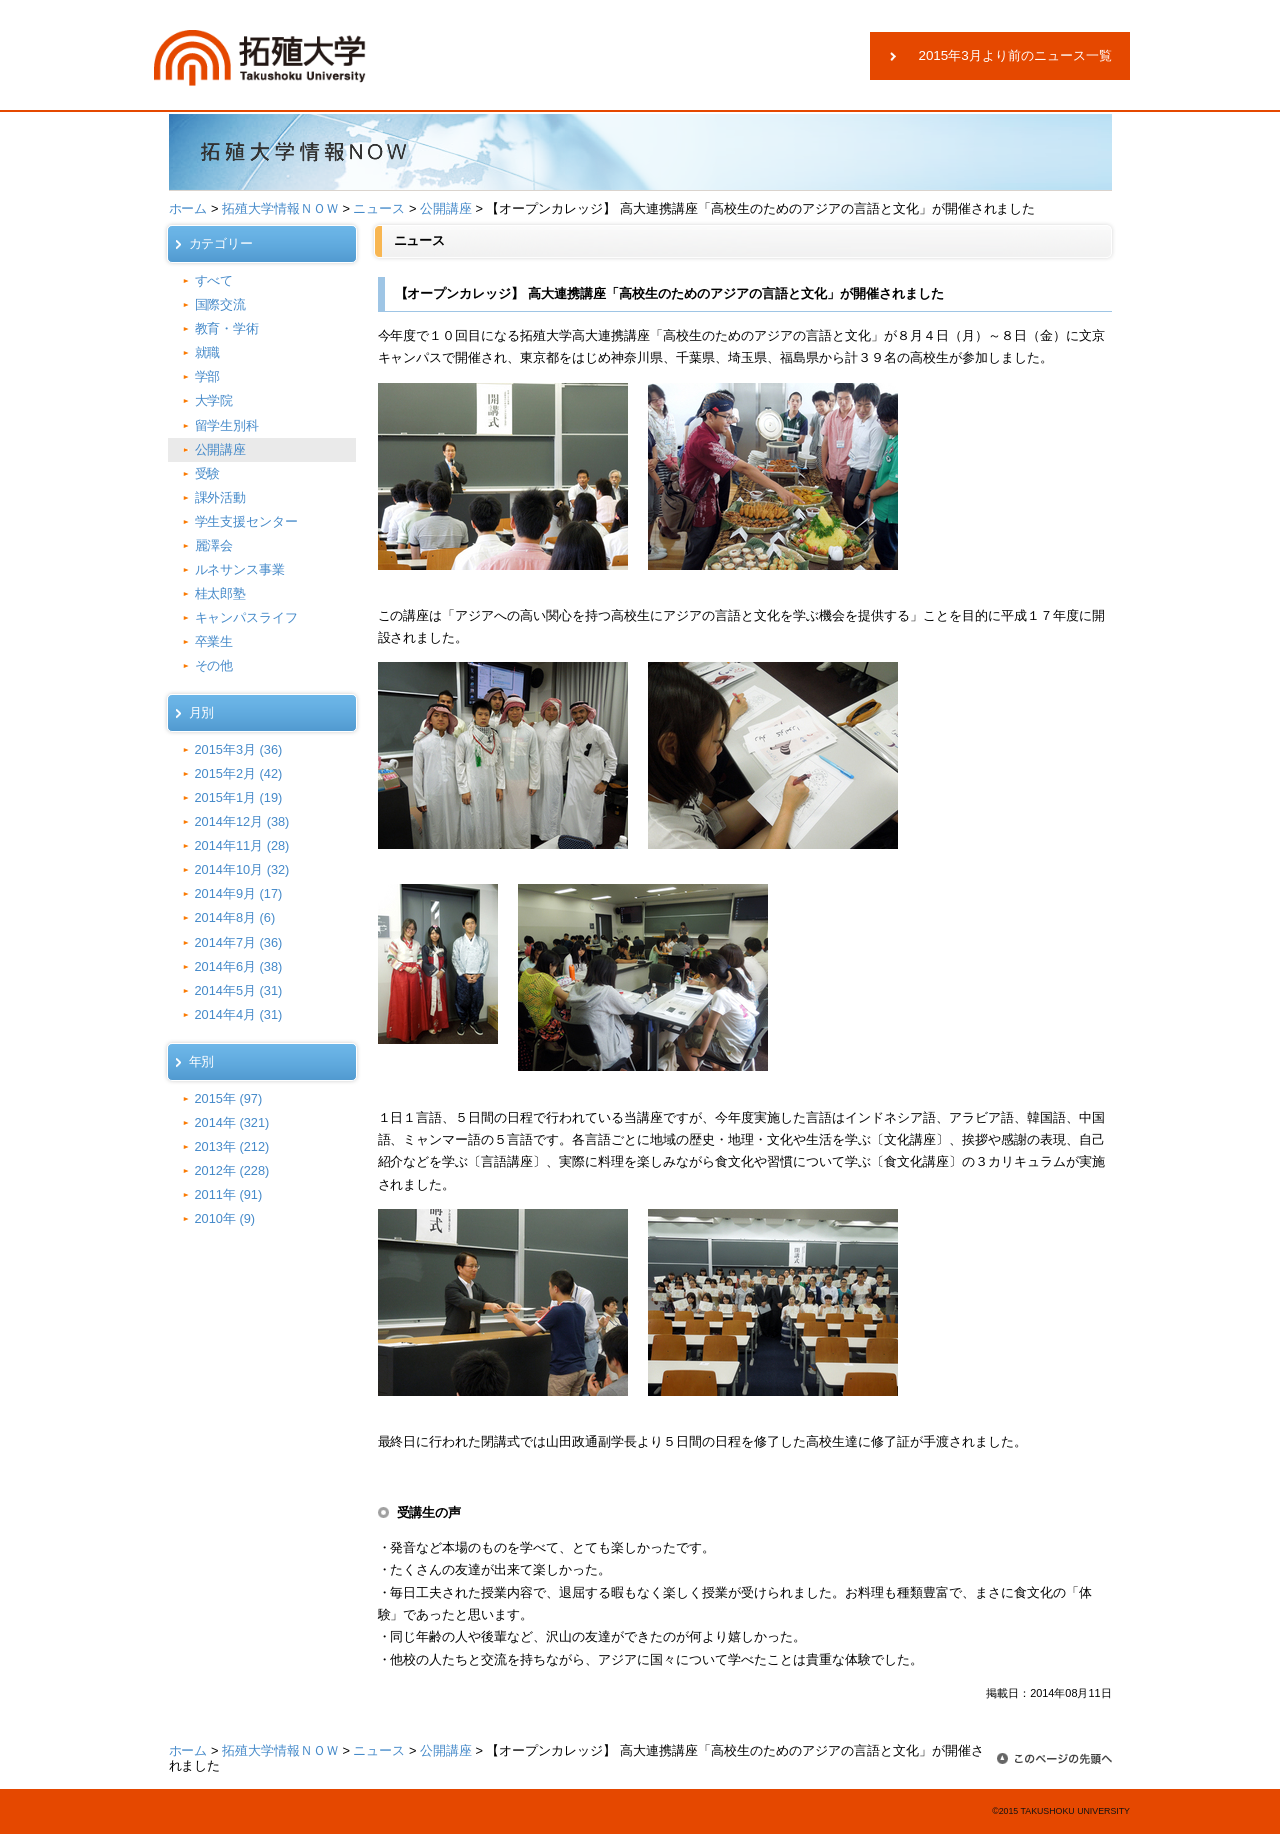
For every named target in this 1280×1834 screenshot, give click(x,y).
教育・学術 (227, 328)
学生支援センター (247, 521)
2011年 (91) (229, 1194)
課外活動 (221, 497)
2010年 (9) (225, 1218)
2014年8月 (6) (235, 917)
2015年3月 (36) (239, 749)
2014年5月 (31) (239, 990)
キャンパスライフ (247, 617)
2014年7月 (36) (239, 942)
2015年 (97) (229, 1098)
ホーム (188, 208)
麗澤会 (214, 545)
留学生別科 (227, 425)
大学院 (214, 400)
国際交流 (221, 304)
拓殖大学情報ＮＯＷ (280, 208)
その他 (214, 665)
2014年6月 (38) (239, 966)
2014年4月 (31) (239, 1014)
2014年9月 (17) (239, 893)
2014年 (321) (232, 1122)
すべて (214, 280)
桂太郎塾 (221, 593)
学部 (208, 376)
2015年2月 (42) (239, 773)
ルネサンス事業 (240, 569)
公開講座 (446, 208)
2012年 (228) (232, 1170)
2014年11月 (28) (242, 845)
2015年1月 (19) (239, 797)
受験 (208, 473)
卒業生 (214, 641)
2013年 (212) (232, 1146)
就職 (208, 352)
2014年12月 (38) (242, 821)
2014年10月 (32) (242, 869)
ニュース (379, 208)
